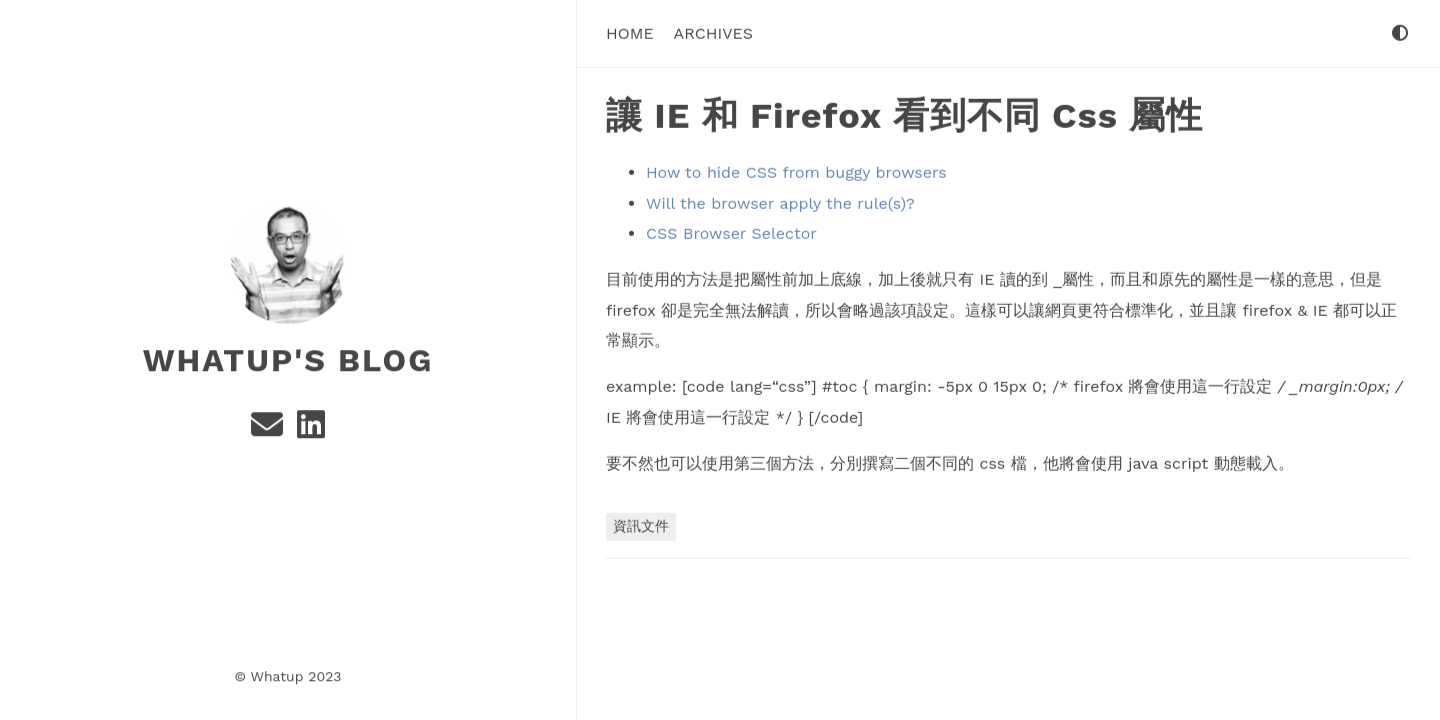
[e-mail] (269, 429)
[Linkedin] (311, 429)
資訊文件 (641, 525)
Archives (713, 32)
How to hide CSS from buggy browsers (796, 172)
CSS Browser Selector (731, 232)
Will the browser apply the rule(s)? (780, 202)
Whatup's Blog (288, 359)
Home (630, 32)
